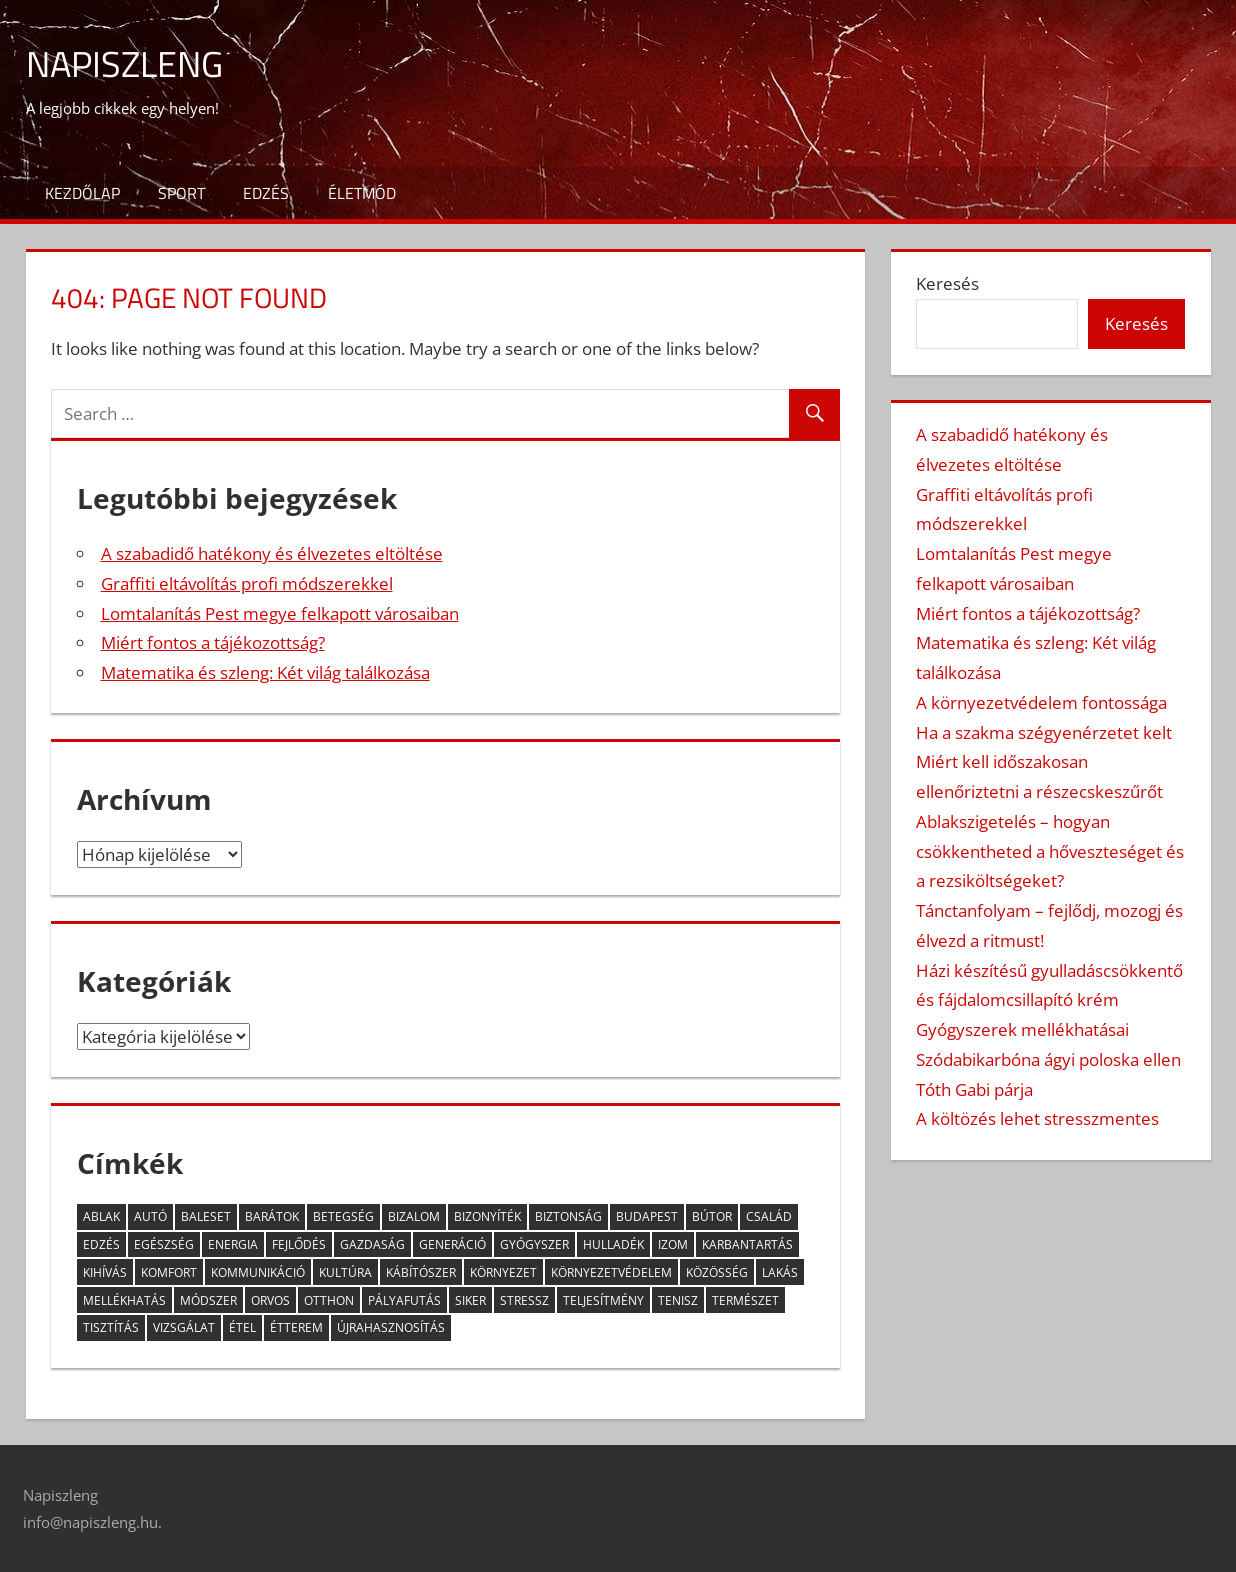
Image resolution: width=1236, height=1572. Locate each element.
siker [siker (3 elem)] (470, 1300)
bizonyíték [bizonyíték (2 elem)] (487, 1216)
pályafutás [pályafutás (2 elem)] (404, 1300)
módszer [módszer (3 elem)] (208, 1300)
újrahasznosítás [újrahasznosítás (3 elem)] (391, 1327)
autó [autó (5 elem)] (150, 1216)
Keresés (947, 283)
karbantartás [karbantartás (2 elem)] (747, 1244)
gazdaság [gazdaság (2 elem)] (372, 1244)
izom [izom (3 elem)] (673, 1244)
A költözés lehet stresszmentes (1037, 1118)
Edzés (266, 193)
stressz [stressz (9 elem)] (524, 1300)
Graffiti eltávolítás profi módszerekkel (247, 583)
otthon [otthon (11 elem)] (329, 1300)
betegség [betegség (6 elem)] (343, 1216)
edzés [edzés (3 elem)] (101, 1244)
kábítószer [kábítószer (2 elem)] (421, 1272)
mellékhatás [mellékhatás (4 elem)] (124, 1300)
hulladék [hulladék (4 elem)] (613, 1244)
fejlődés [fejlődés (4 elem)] (299, 1244)
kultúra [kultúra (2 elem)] (345, 1272)
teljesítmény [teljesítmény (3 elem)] (603, 1300)
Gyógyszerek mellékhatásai (1022, 1029)
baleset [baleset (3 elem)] (206, 1216)
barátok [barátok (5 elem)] (272, 1216)
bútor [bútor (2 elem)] (712, 1216)
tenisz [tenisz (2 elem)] (678, 1300)
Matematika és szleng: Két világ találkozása (265, 672)
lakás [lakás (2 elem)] (780, 1272)
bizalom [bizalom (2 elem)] (414, 1216)
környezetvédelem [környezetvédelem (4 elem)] (611, 1272)
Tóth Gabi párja (974, 1089)
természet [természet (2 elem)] (745, 1300)
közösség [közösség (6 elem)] (717, 1272)
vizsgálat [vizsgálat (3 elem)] (184, 1327)
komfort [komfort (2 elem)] (169, 1272)
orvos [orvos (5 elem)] (270, 1300)
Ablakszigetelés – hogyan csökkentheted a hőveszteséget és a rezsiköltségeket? (1050, 851)
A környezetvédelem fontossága (1041, 702)
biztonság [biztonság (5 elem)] (568, 1216)
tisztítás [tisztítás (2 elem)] (111, 1327)
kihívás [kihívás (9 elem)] (105, 1272)
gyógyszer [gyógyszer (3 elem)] (534, 1244)
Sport (181, 193)
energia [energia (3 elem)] (233, 1244)
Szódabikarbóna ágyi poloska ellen (1048, 1059)
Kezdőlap (82, 193)
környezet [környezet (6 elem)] (503, 1272)
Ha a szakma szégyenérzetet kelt (1044, 732)
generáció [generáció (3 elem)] (452, 1244)
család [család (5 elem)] (769, 1216)
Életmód (362, 193)
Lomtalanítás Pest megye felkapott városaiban (280, 613)
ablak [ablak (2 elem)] (101, 1216)
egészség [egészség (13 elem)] (164, 1244)
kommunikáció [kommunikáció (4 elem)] (258, 1272)
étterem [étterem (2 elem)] (296, 1327)
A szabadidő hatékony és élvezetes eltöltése (272, 553)
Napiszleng (124, 63)
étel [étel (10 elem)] (242, 1327)
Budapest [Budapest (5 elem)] (647, 1216)
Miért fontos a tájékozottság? (213, 642)
